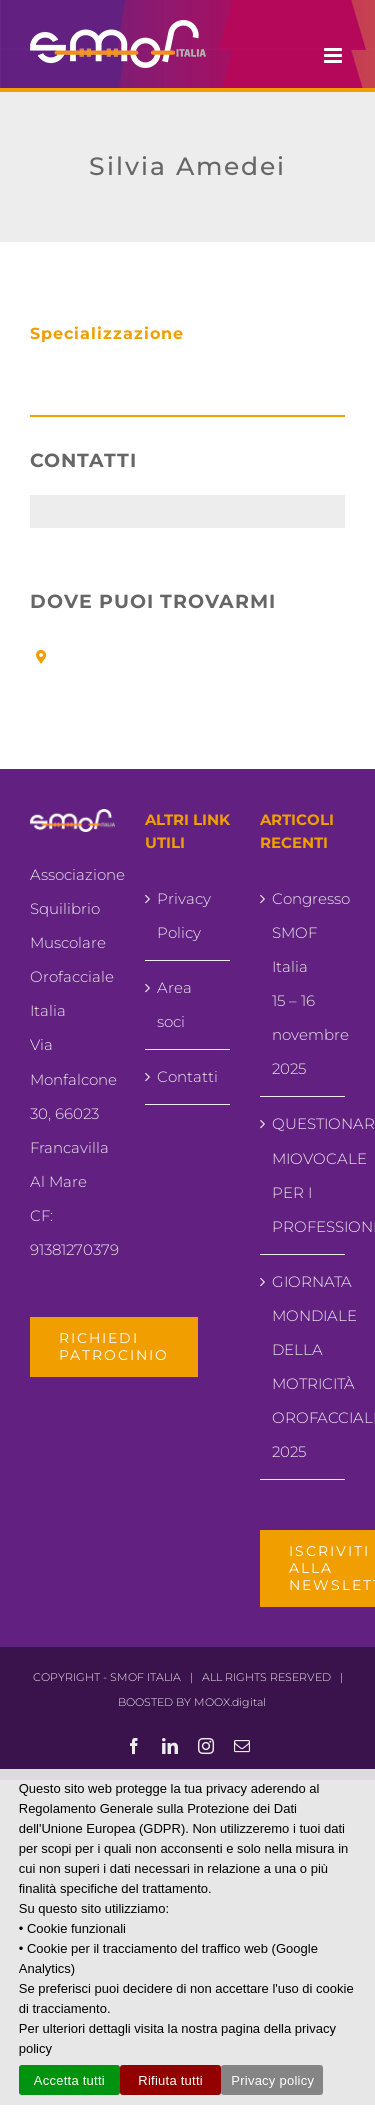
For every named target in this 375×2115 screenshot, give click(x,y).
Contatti (187, 1076)
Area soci (174, 1004)
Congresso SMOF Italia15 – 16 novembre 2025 (303, 983)
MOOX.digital (230, 1702)
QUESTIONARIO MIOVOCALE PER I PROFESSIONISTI (303, 1174)
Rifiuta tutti (170, 2080)
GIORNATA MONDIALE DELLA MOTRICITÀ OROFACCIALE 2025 (303, 1366)
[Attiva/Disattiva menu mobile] (334, 55)
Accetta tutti (69, 2080)
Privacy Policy (184, 915)
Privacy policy (272, 2080)
